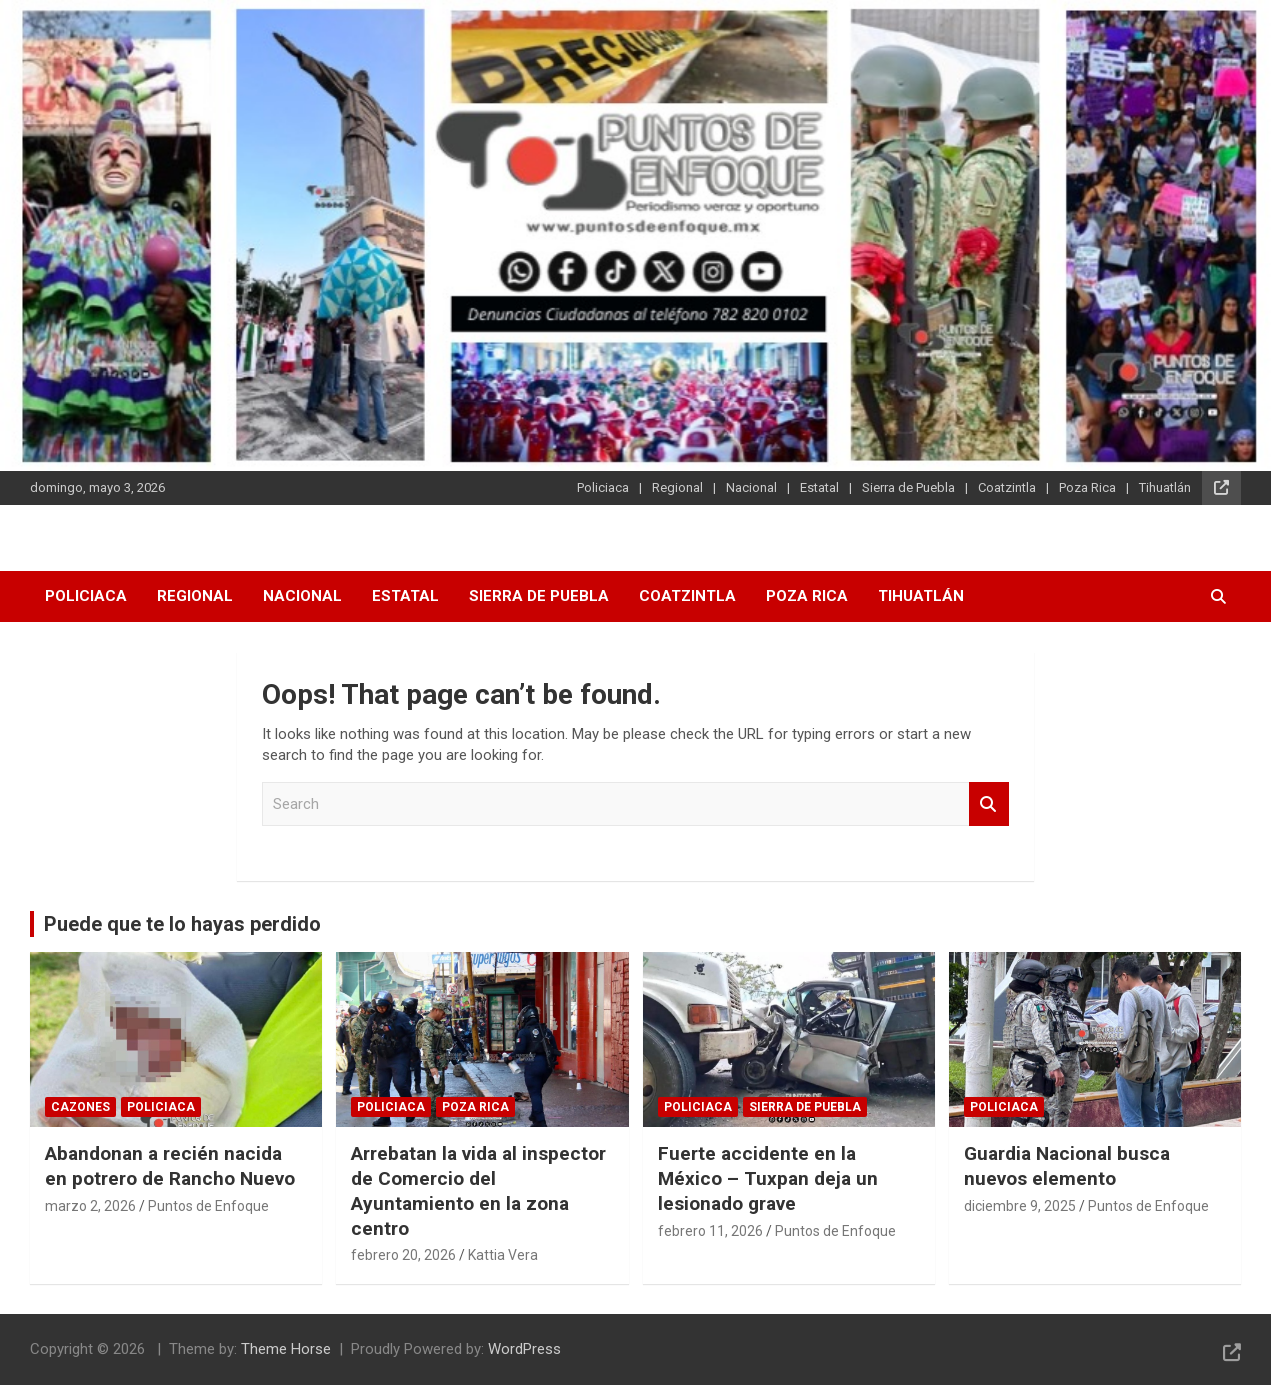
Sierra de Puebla (908, 487)
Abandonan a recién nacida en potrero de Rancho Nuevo (170, 1166)
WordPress (524, 1349)
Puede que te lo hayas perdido (182, 924)
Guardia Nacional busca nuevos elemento (1067, 1166)
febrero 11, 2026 (710, 1231)
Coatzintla (1007, 487)
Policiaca (603, 487)
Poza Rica (1087, 487)
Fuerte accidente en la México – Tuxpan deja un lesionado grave (768, 1178)
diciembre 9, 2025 (1020, 1206)
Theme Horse (286, 1349)
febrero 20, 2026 (403, 1255)
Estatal (819, 487)
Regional (677, 487)
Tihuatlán (1165, 487)
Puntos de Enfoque (208, 1206)
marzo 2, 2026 (90, 1206)
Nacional (751, 487)
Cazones (80, 1107)
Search (989, 804)
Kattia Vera (503, 1255)
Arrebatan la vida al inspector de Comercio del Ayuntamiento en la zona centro (478, 1190)
